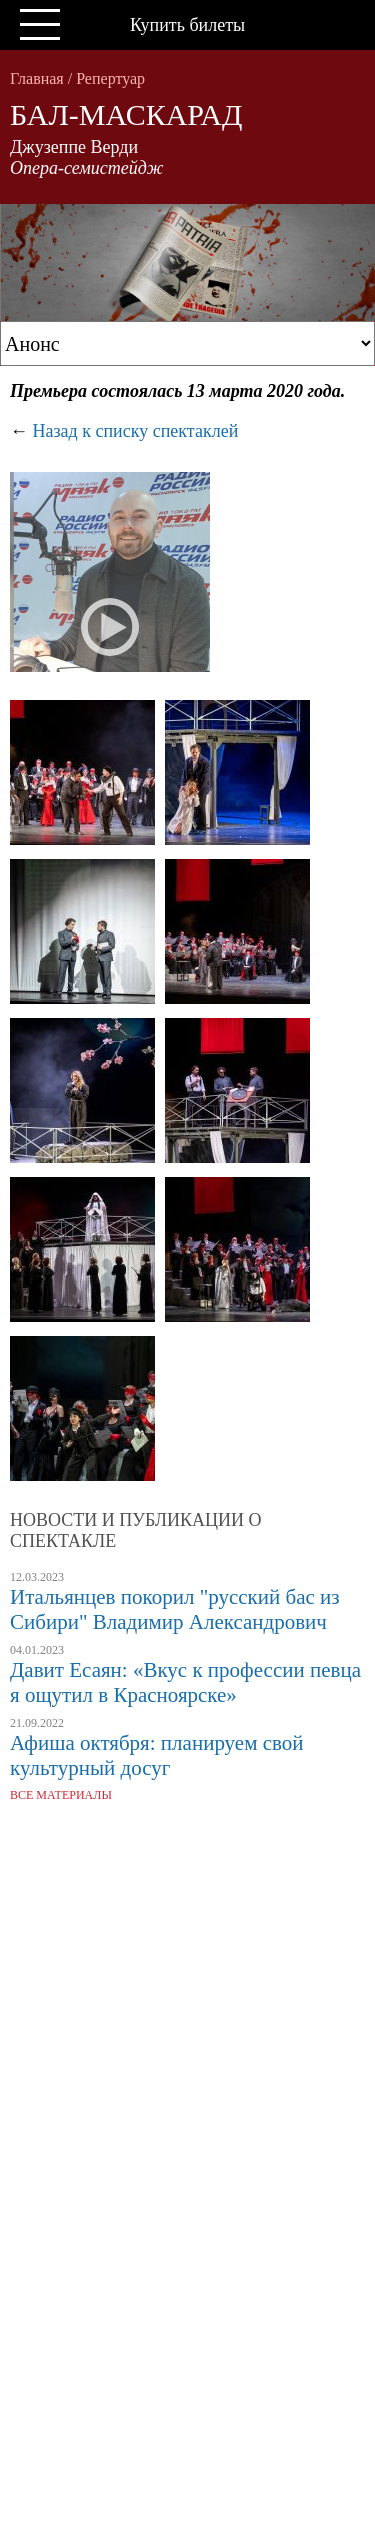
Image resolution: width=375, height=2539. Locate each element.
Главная (37, 78)
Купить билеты (187, 25)
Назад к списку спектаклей (136, 431)
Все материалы (61, 1795)
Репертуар (110, 78)
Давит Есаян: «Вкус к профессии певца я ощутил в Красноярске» (185, 1682)
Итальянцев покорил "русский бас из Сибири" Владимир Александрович (175, 1609)
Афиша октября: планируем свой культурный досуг (157, 1755)
